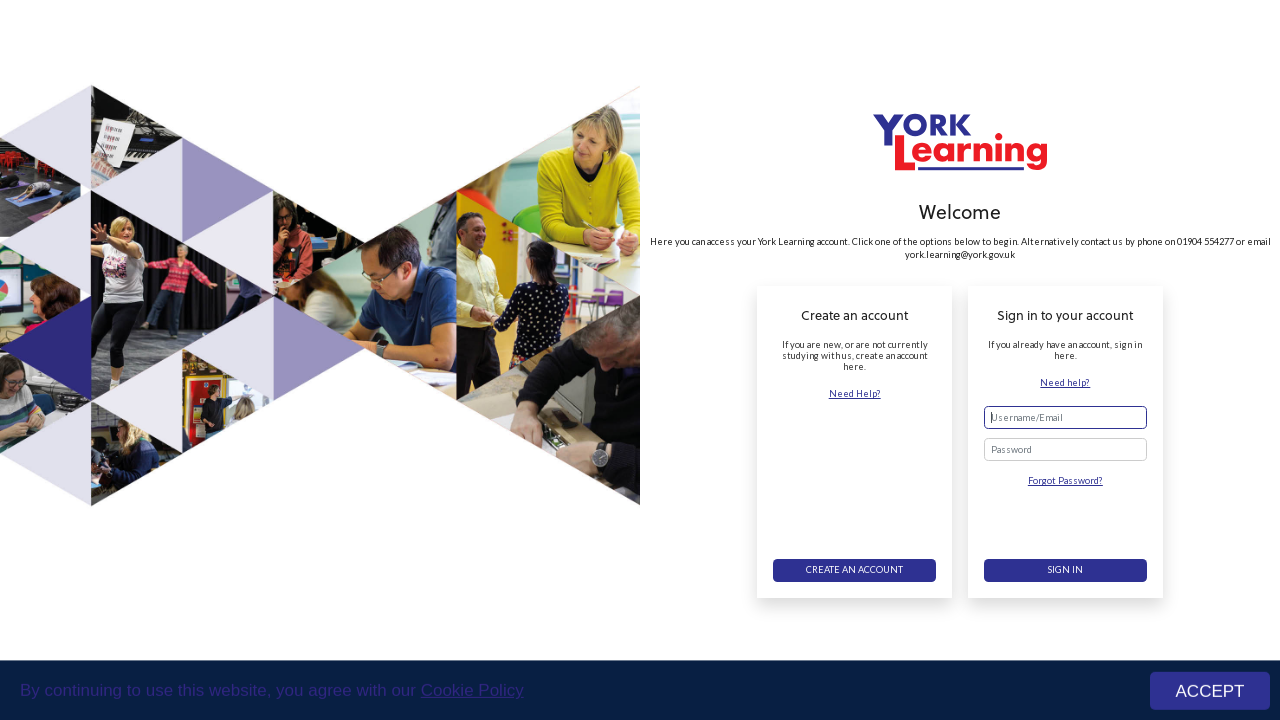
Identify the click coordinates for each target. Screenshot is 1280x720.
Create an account (854, 569)
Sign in (1065, 569)
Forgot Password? (1065, 480)
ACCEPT (1210, 694)
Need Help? (855, 393)
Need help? (1065, 382)
